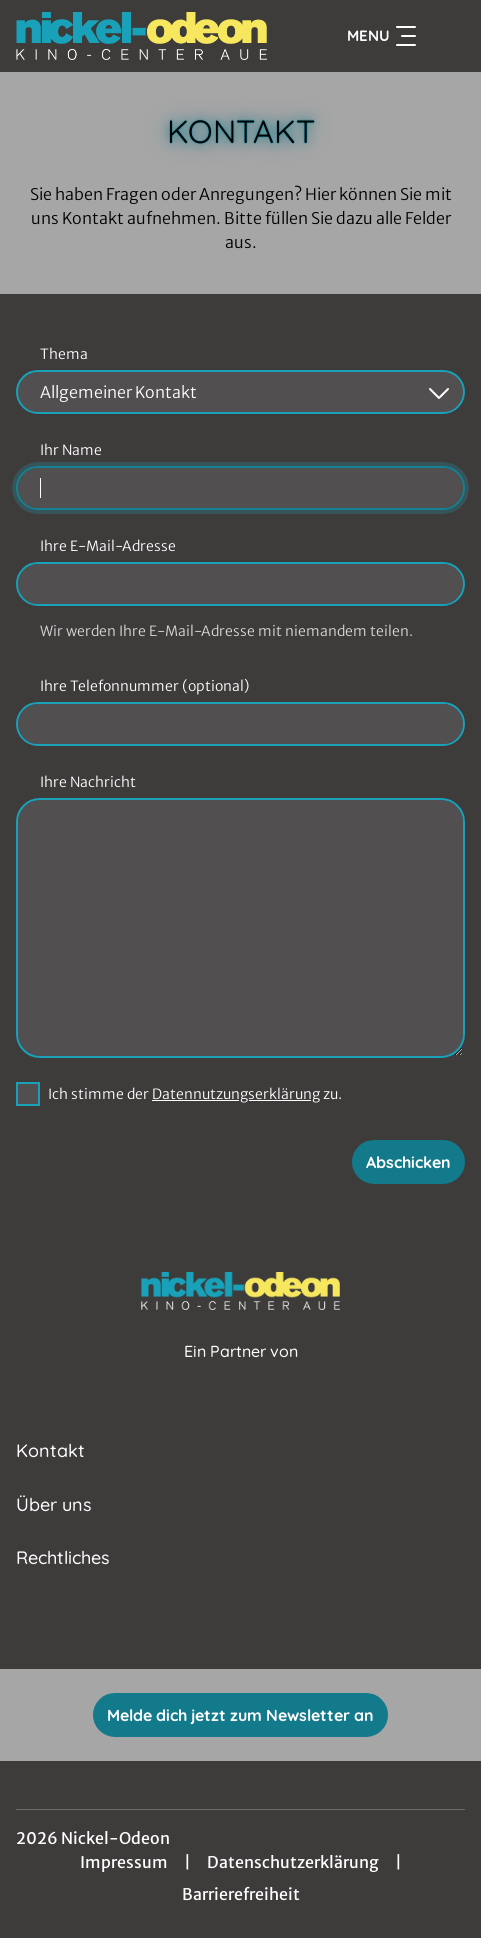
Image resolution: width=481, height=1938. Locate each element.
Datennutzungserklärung (236, 1094)
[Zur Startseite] (141, 36)
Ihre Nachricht (88, 782)
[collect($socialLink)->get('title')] (219, 1625)
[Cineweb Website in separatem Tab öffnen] (241, 1372)
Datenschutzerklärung (293, 1862)
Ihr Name (71, 450)
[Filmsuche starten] (445, 36)
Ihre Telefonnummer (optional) (144, 686)
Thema (64, 354)
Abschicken (408, 1162)
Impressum (124, 1862)
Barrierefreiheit (241, 1894)
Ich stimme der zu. (195, 1094)
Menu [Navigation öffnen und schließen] (381, 36)
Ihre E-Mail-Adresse (108, 546)
